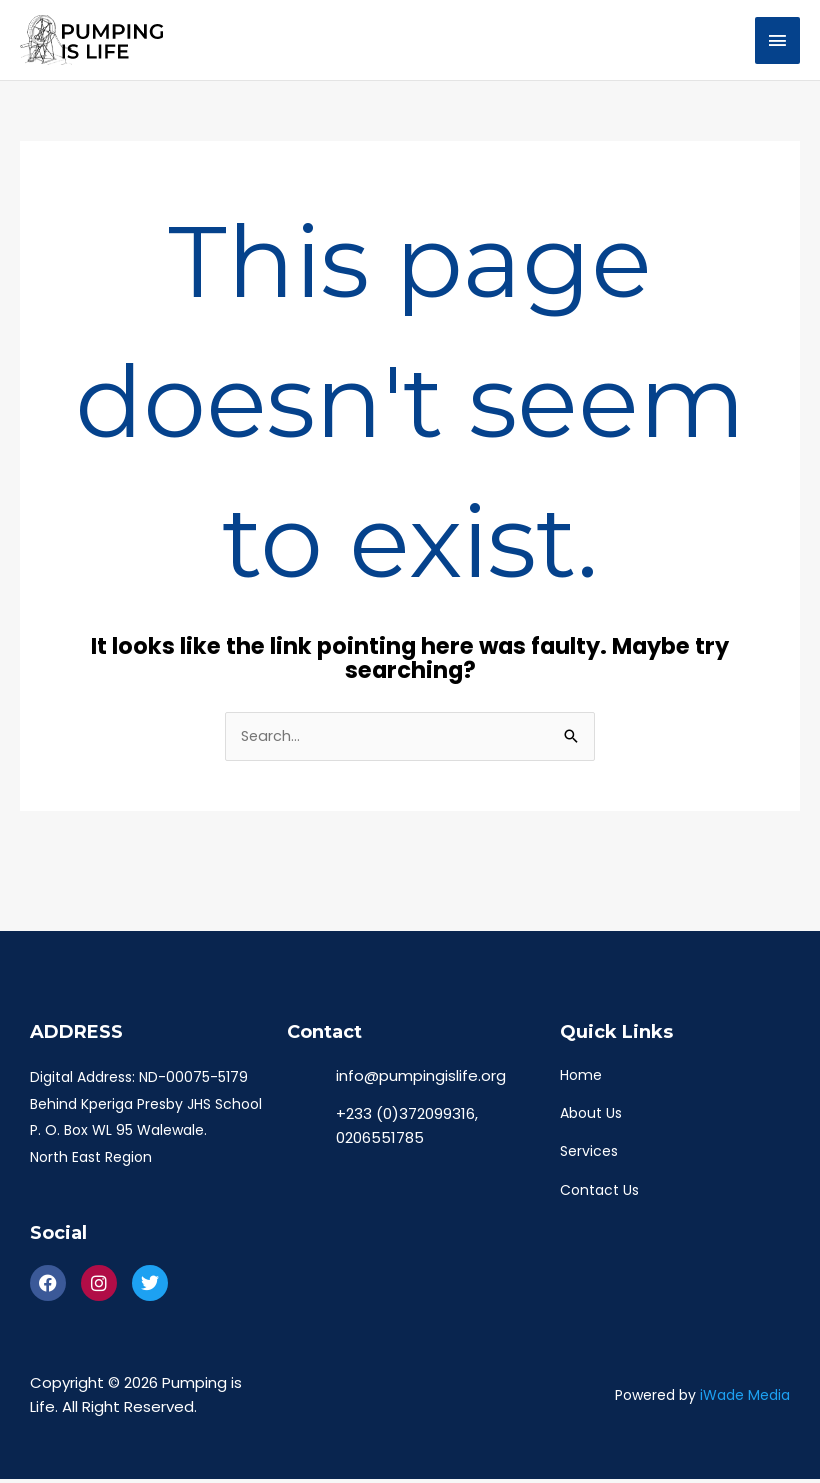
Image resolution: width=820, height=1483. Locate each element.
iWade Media (745, 1399)
